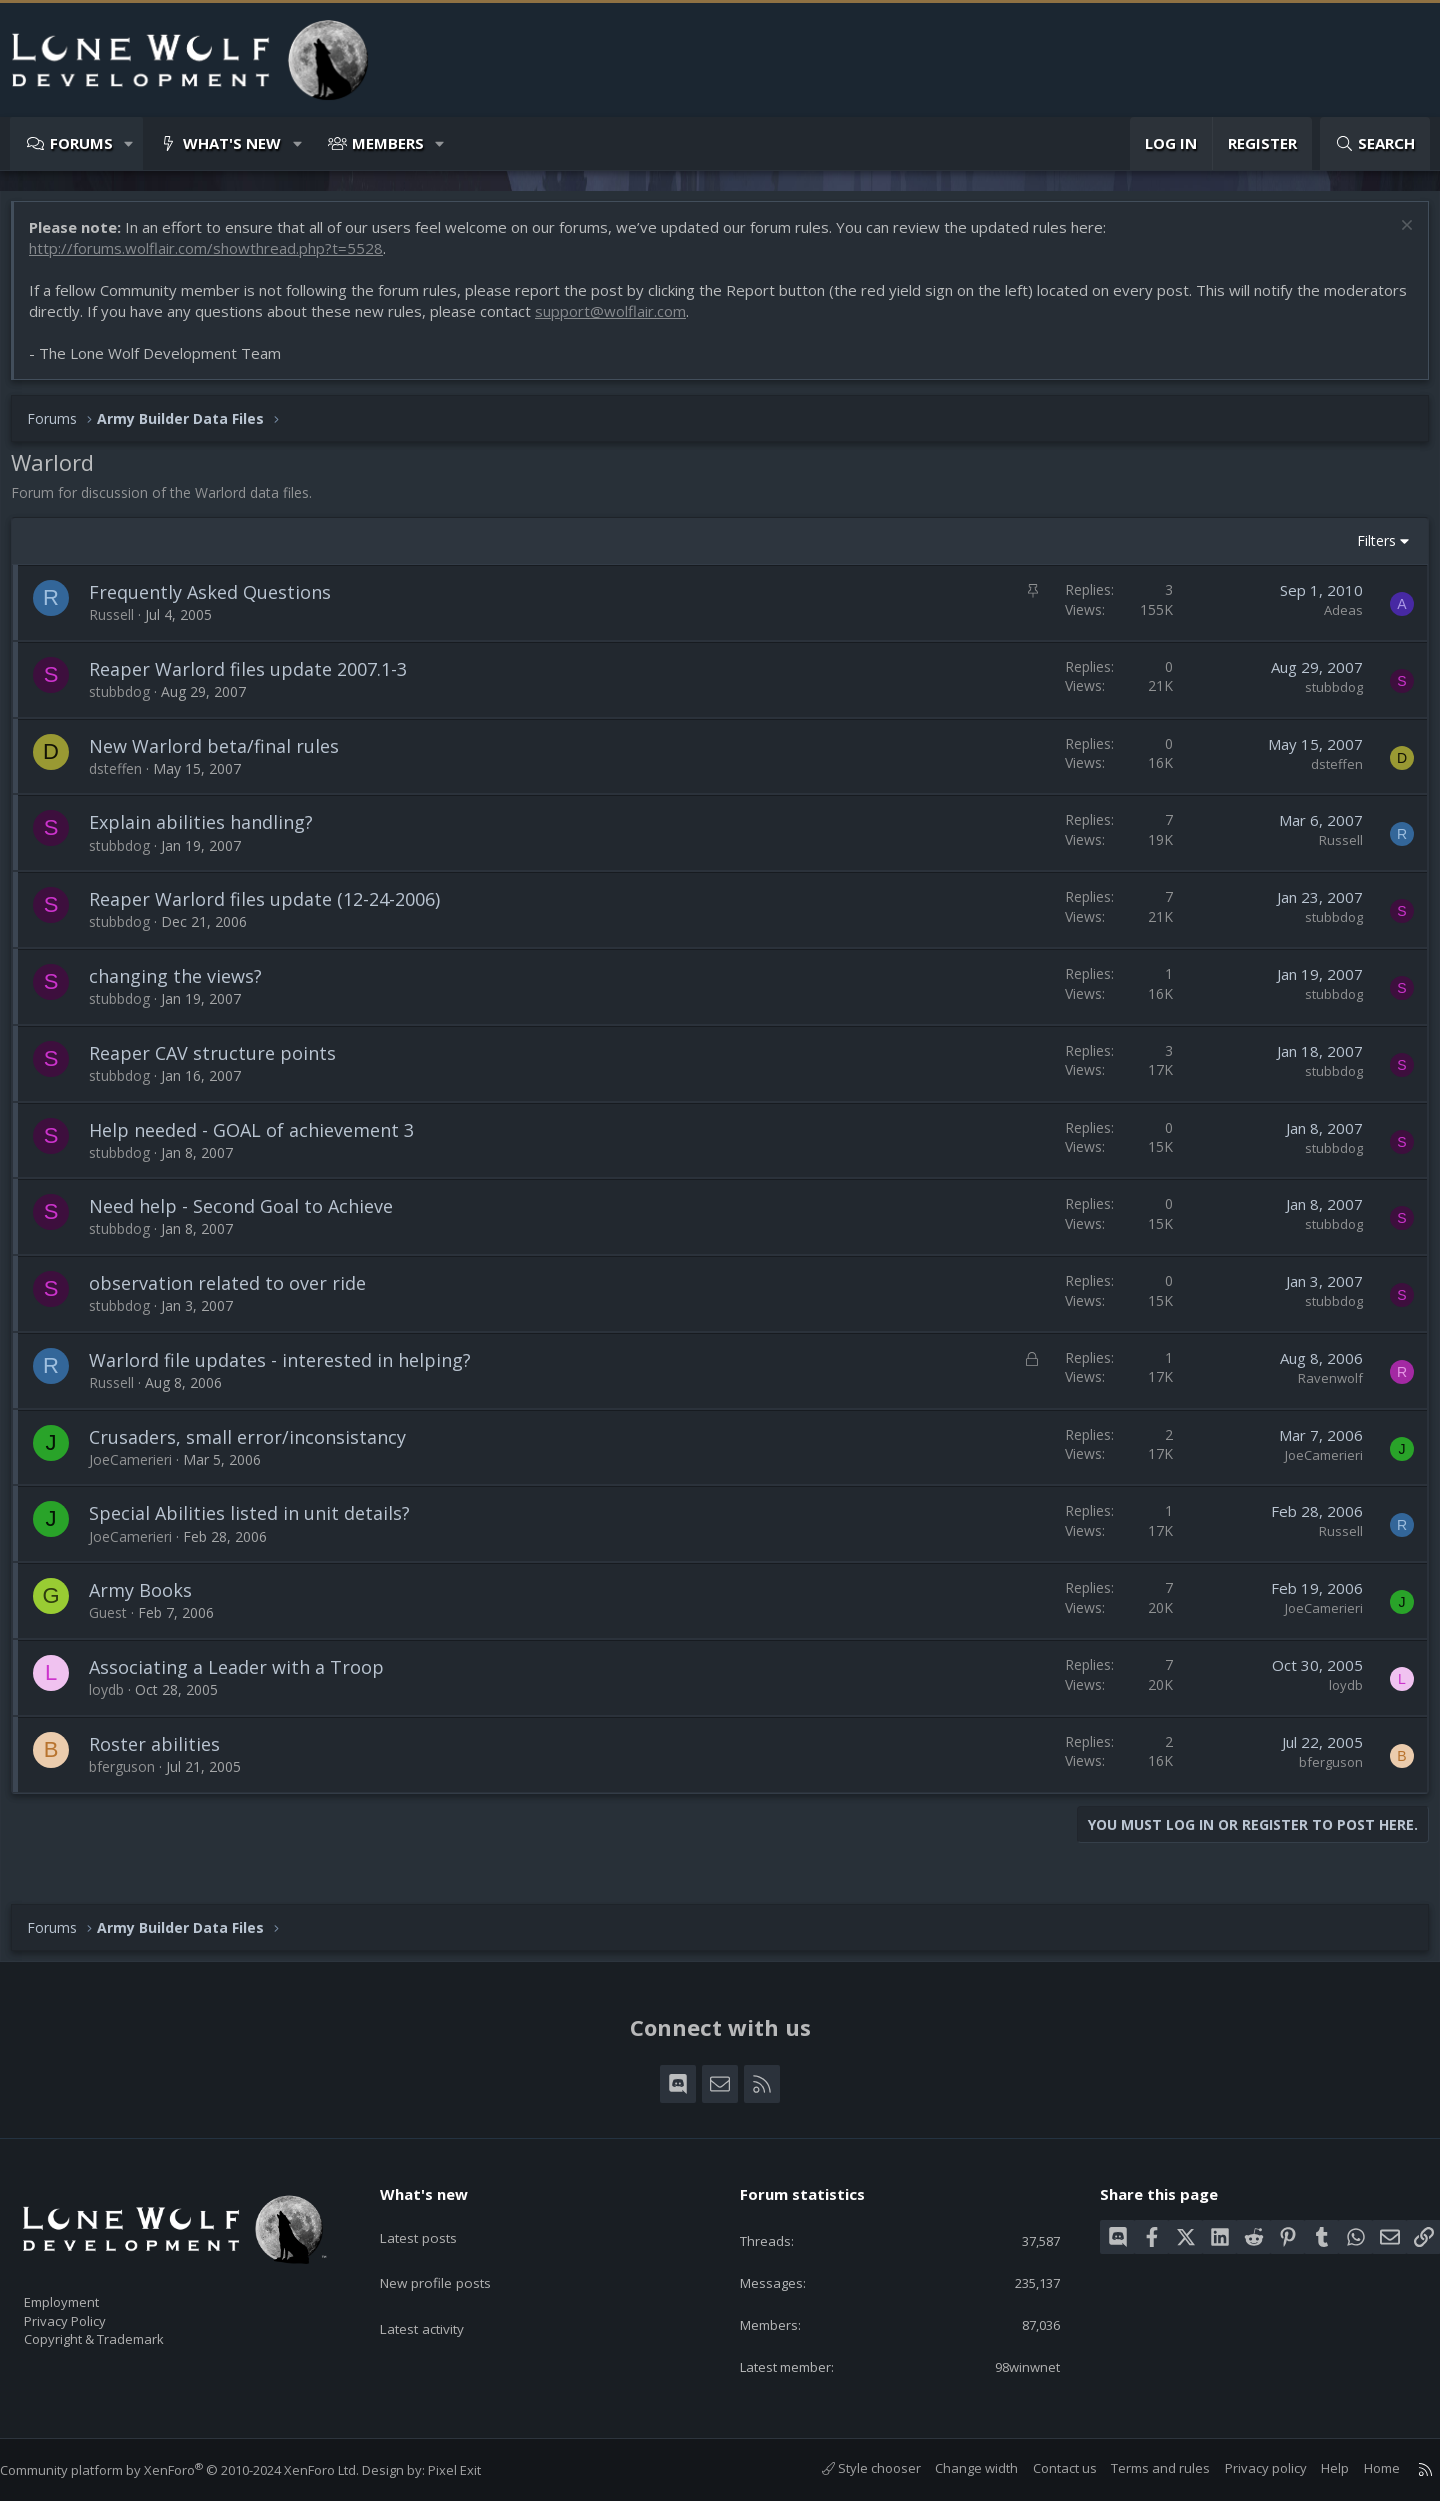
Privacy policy (1246, 2469)
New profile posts (452, 2258)
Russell (121, 624)
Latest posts (434, 2219)
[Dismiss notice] (1394, 237)
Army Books (150, 1600)
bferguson (132, 1776)
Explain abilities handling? (211, 832)
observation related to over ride (237, 1293)
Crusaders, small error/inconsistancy (257, 1447)
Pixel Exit (474, 2471)
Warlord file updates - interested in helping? (290, 1370)
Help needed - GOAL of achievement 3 (261, 1140)
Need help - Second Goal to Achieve (251, 1216)
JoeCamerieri (140, 1469)
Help (1315, 2469)
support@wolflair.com (707, 321)
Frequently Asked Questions (220, 602)
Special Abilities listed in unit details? (259, 1523)
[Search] (1375, 143)
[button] (129, 143)
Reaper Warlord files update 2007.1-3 (258, 679)
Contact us (1045, 2469)
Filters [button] (1366, 550)
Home (1362, 2469)
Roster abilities (164, 1754)
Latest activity (439, 2297)
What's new (232, 143)
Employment (87, 2291)
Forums (81, 143)
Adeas (1333, 620)
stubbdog (129, 701)
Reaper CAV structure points (222, 1063)
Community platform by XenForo (199, 2471)
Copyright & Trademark (125, 2333)
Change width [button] (956, 2469)
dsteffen (125, 778)
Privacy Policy (91, 2312)
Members (388, 143)
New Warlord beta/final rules (224, 756)
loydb (116, 1699)
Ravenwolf (1320, 1388)
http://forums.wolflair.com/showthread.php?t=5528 (216, 258)
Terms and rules (1140, 2469)
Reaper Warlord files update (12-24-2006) (274, 909)
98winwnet (1012, 2366)
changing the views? (185, 986)
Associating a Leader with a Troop (246, 1677)
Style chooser (851, 2469)
